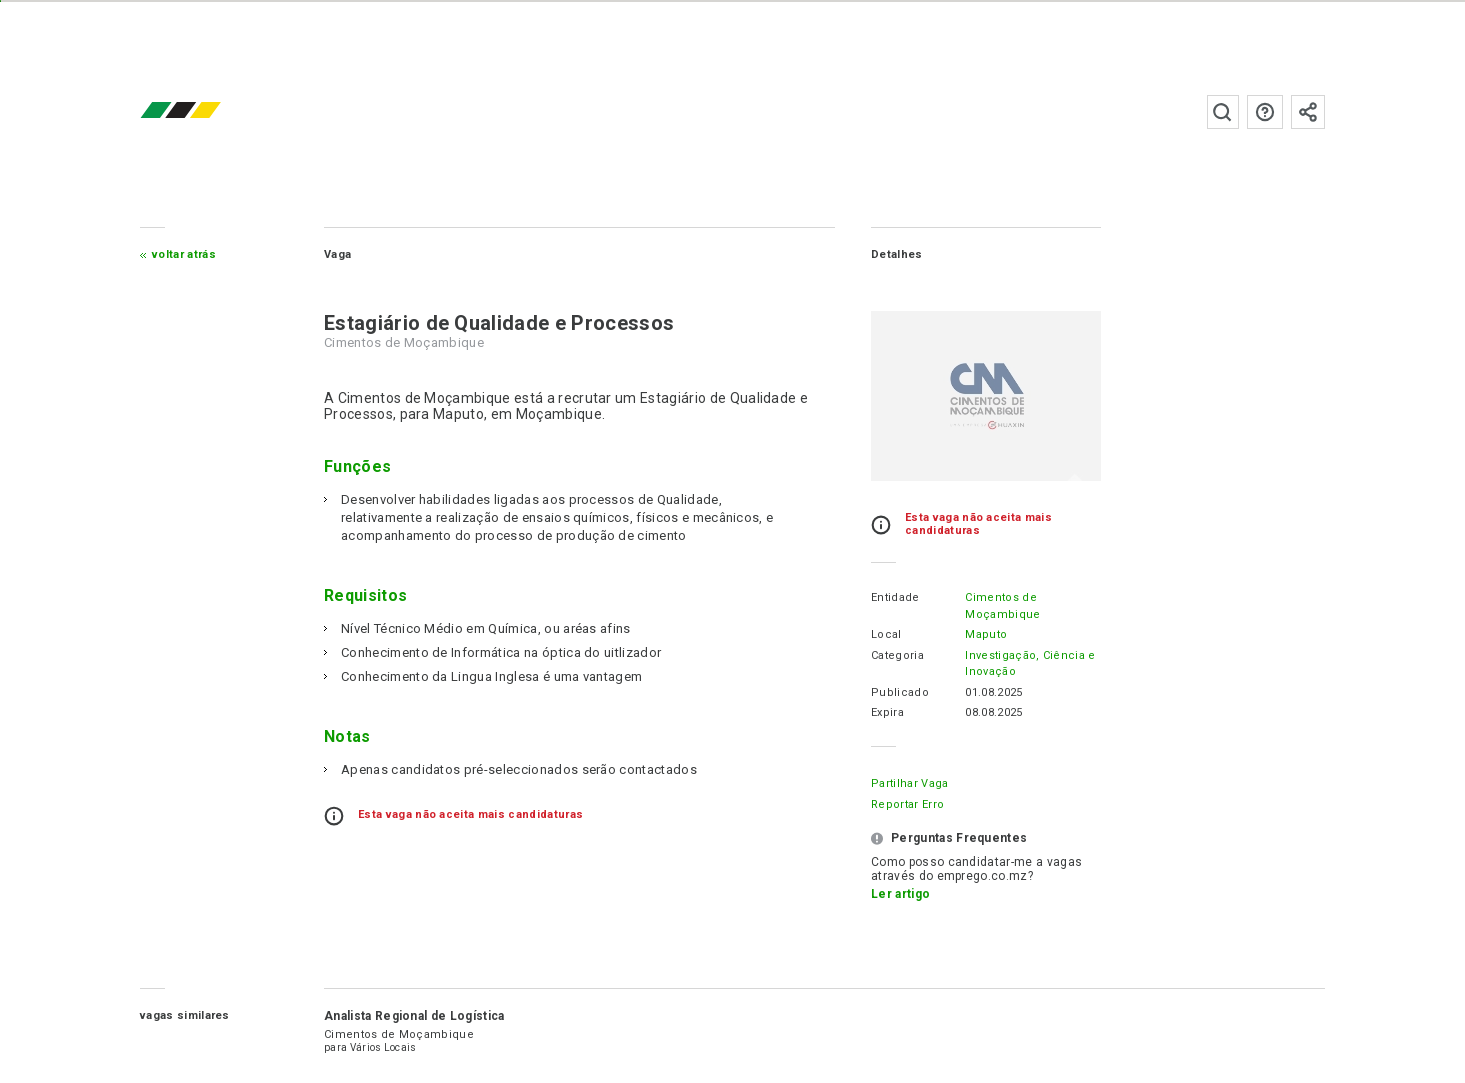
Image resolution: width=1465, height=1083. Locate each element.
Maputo (986, 634)
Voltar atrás (184, 254)
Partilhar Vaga (909, 783)
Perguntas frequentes (1265, 112)
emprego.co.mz (210, 111)
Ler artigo (900, 894)
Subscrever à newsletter (1308, 112)
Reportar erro (907, 804)
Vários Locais (383, 1047)
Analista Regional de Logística (414, 1016)
